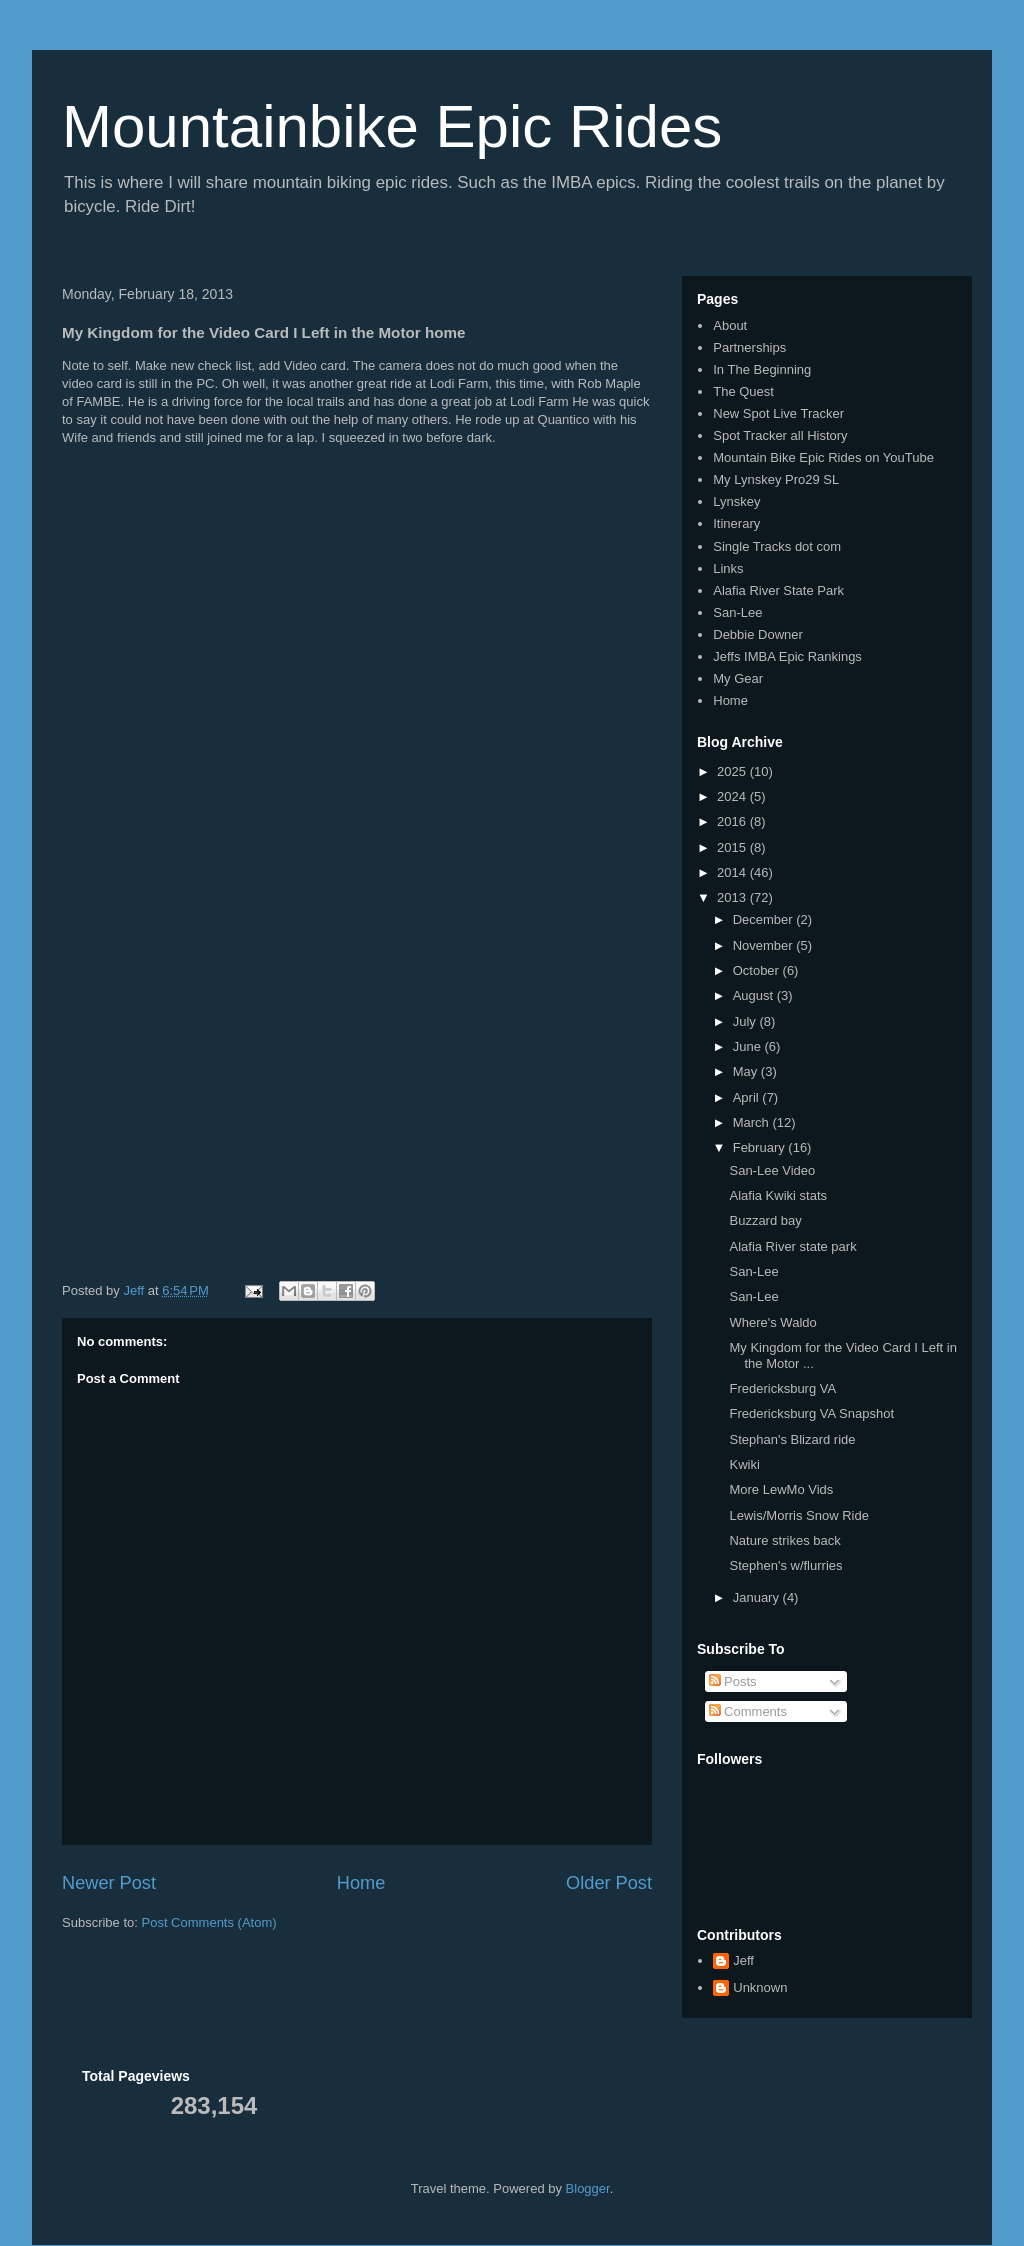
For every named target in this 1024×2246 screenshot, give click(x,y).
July (746, 1021)
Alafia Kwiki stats (778, 1195)
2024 (733, 796)
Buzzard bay (765, 1220)
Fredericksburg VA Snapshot (811, 1413)
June (749, 1046)
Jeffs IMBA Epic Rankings (787, 656)
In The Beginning (762, 369)
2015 (733, 847)
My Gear (738, 678)
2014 (733, 872)
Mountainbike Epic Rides (392, 126)
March (753, 1122)
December (765, 919)
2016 (733, 821)
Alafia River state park (792, 1246)
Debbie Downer (758, 634)
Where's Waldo (772, 1322)
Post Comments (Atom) (209, 1922)
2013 (733, 897)
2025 (733, 771)
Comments (748, 1711)
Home (361, 1883)
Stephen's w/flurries (785, 1565)
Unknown (760, 1987)
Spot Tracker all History (780, 435)
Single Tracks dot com (777, 546)
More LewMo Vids (781, 1489)
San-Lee (737, 612)
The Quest (743, 391)
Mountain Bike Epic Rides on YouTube (823, 457)
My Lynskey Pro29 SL (776, 479)
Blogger (588, 2188)
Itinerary (736, 523)
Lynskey (736, 501)
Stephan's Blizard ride (792, 1439)
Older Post (609, 1883)
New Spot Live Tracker (778, 413)
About (730, 325)
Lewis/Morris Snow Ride (798, 1515)
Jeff (743, 1960)
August (755, 995)
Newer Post (109, 1883)
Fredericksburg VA (782, 1388)
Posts (733, 1681)
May (747, 1071)
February (761, 1147)
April (748, 1097)
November (765, 945)
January (758, 1597)
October (758, 970)
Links (728, 568)
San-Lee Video (772, 1170)
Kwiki (744, 1464)
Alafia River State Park (778, 590)
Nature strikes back (784, 1540)
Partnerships (749, 347)
